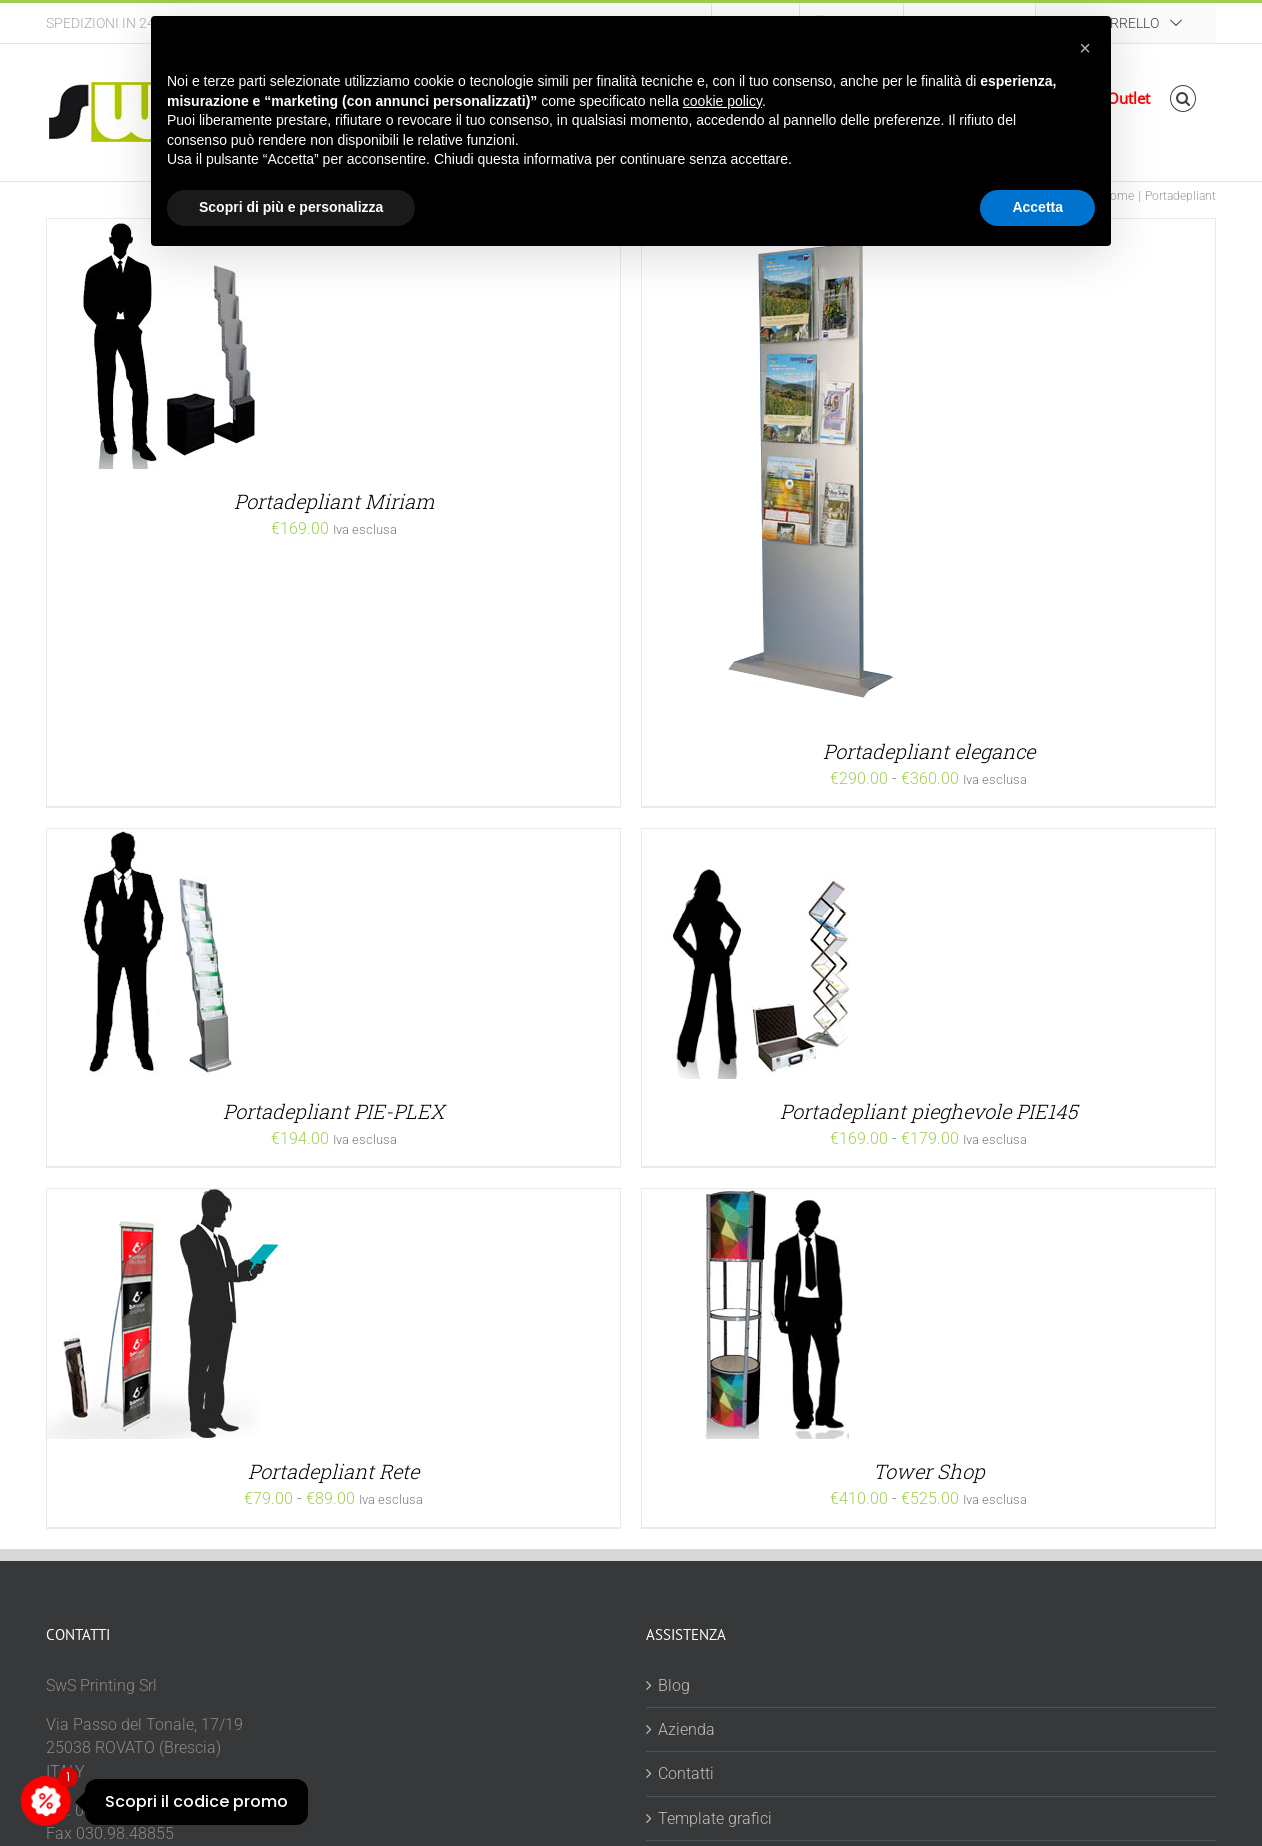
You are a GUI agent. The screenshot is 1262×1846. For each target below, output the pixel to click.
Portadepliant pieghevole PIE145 (928, 1111)
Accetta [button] (1037, 207)
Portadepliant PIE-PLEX (333, 1111)
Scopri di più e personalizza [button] (291, 207)
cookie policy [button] (722, 101)
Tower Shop (929, 1471)
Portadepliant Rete (333, 1471)
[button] (1183, 98)
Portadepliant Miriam (334, 501)
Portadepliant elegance (929, 751)
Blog (674, 1685)
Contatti (686, 1773)
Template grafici (715, 1818)
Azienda (686, 1729)
